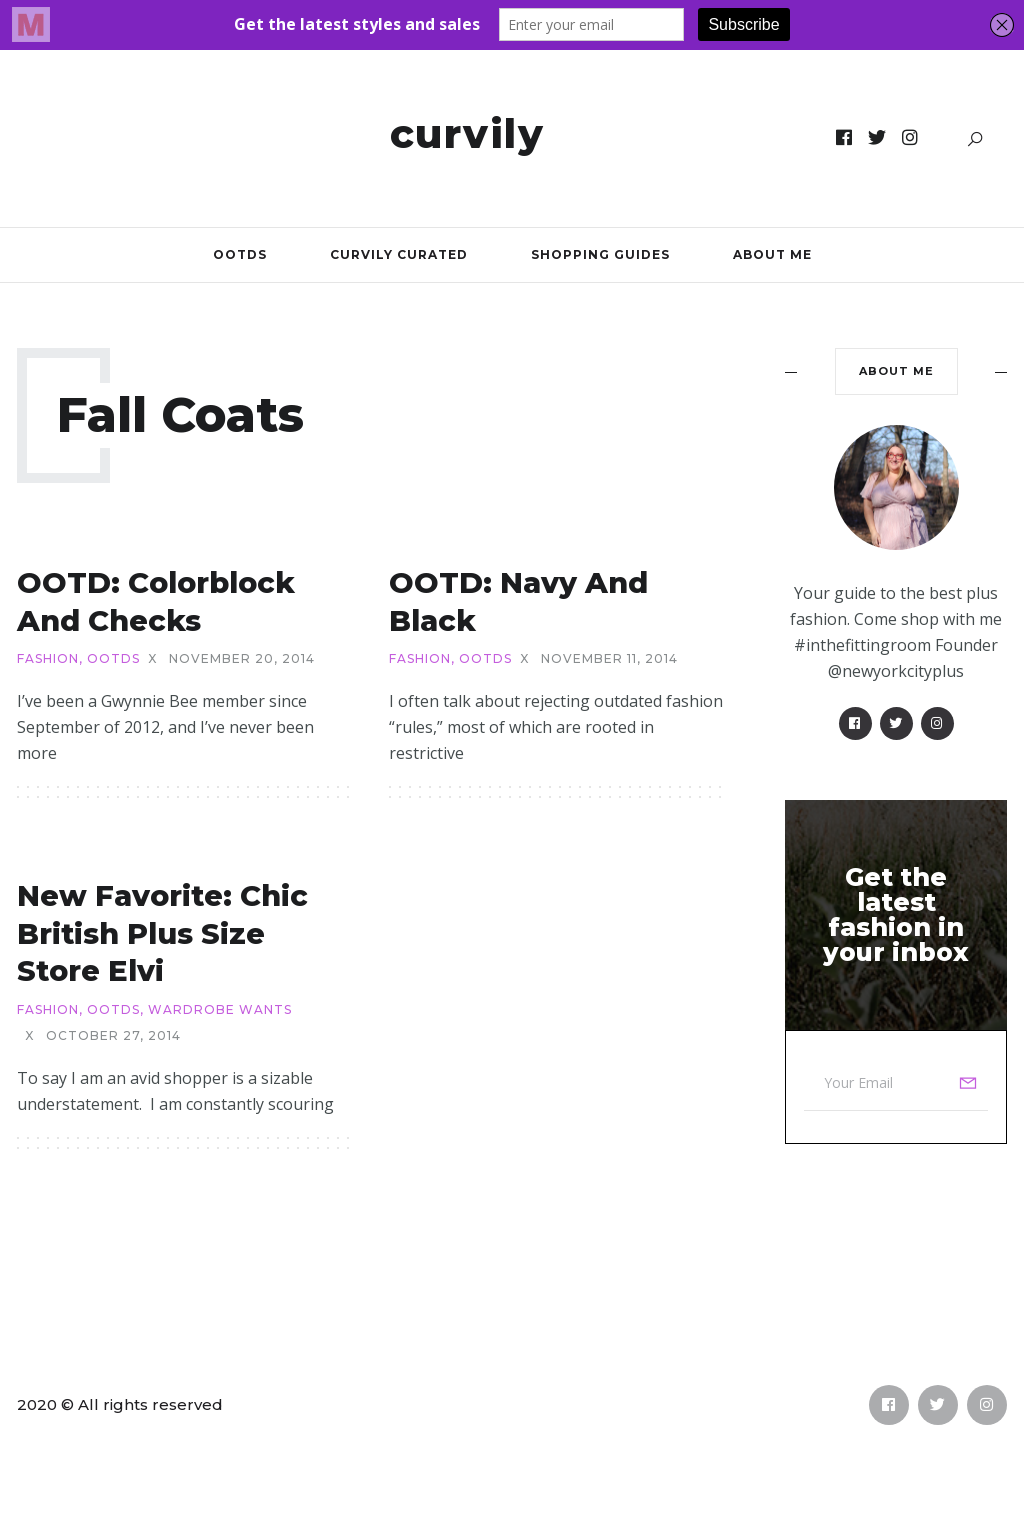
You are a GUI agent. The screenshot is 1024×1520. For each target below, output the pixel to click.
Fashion (48, 659)
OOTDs (240, 254)
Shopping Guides (600, 254)
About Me (772, 254)
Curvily (467, 133)
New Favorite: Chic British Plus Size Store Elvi (162, 933)
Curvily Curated (399, 254)
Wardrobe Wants (220, 1010)
